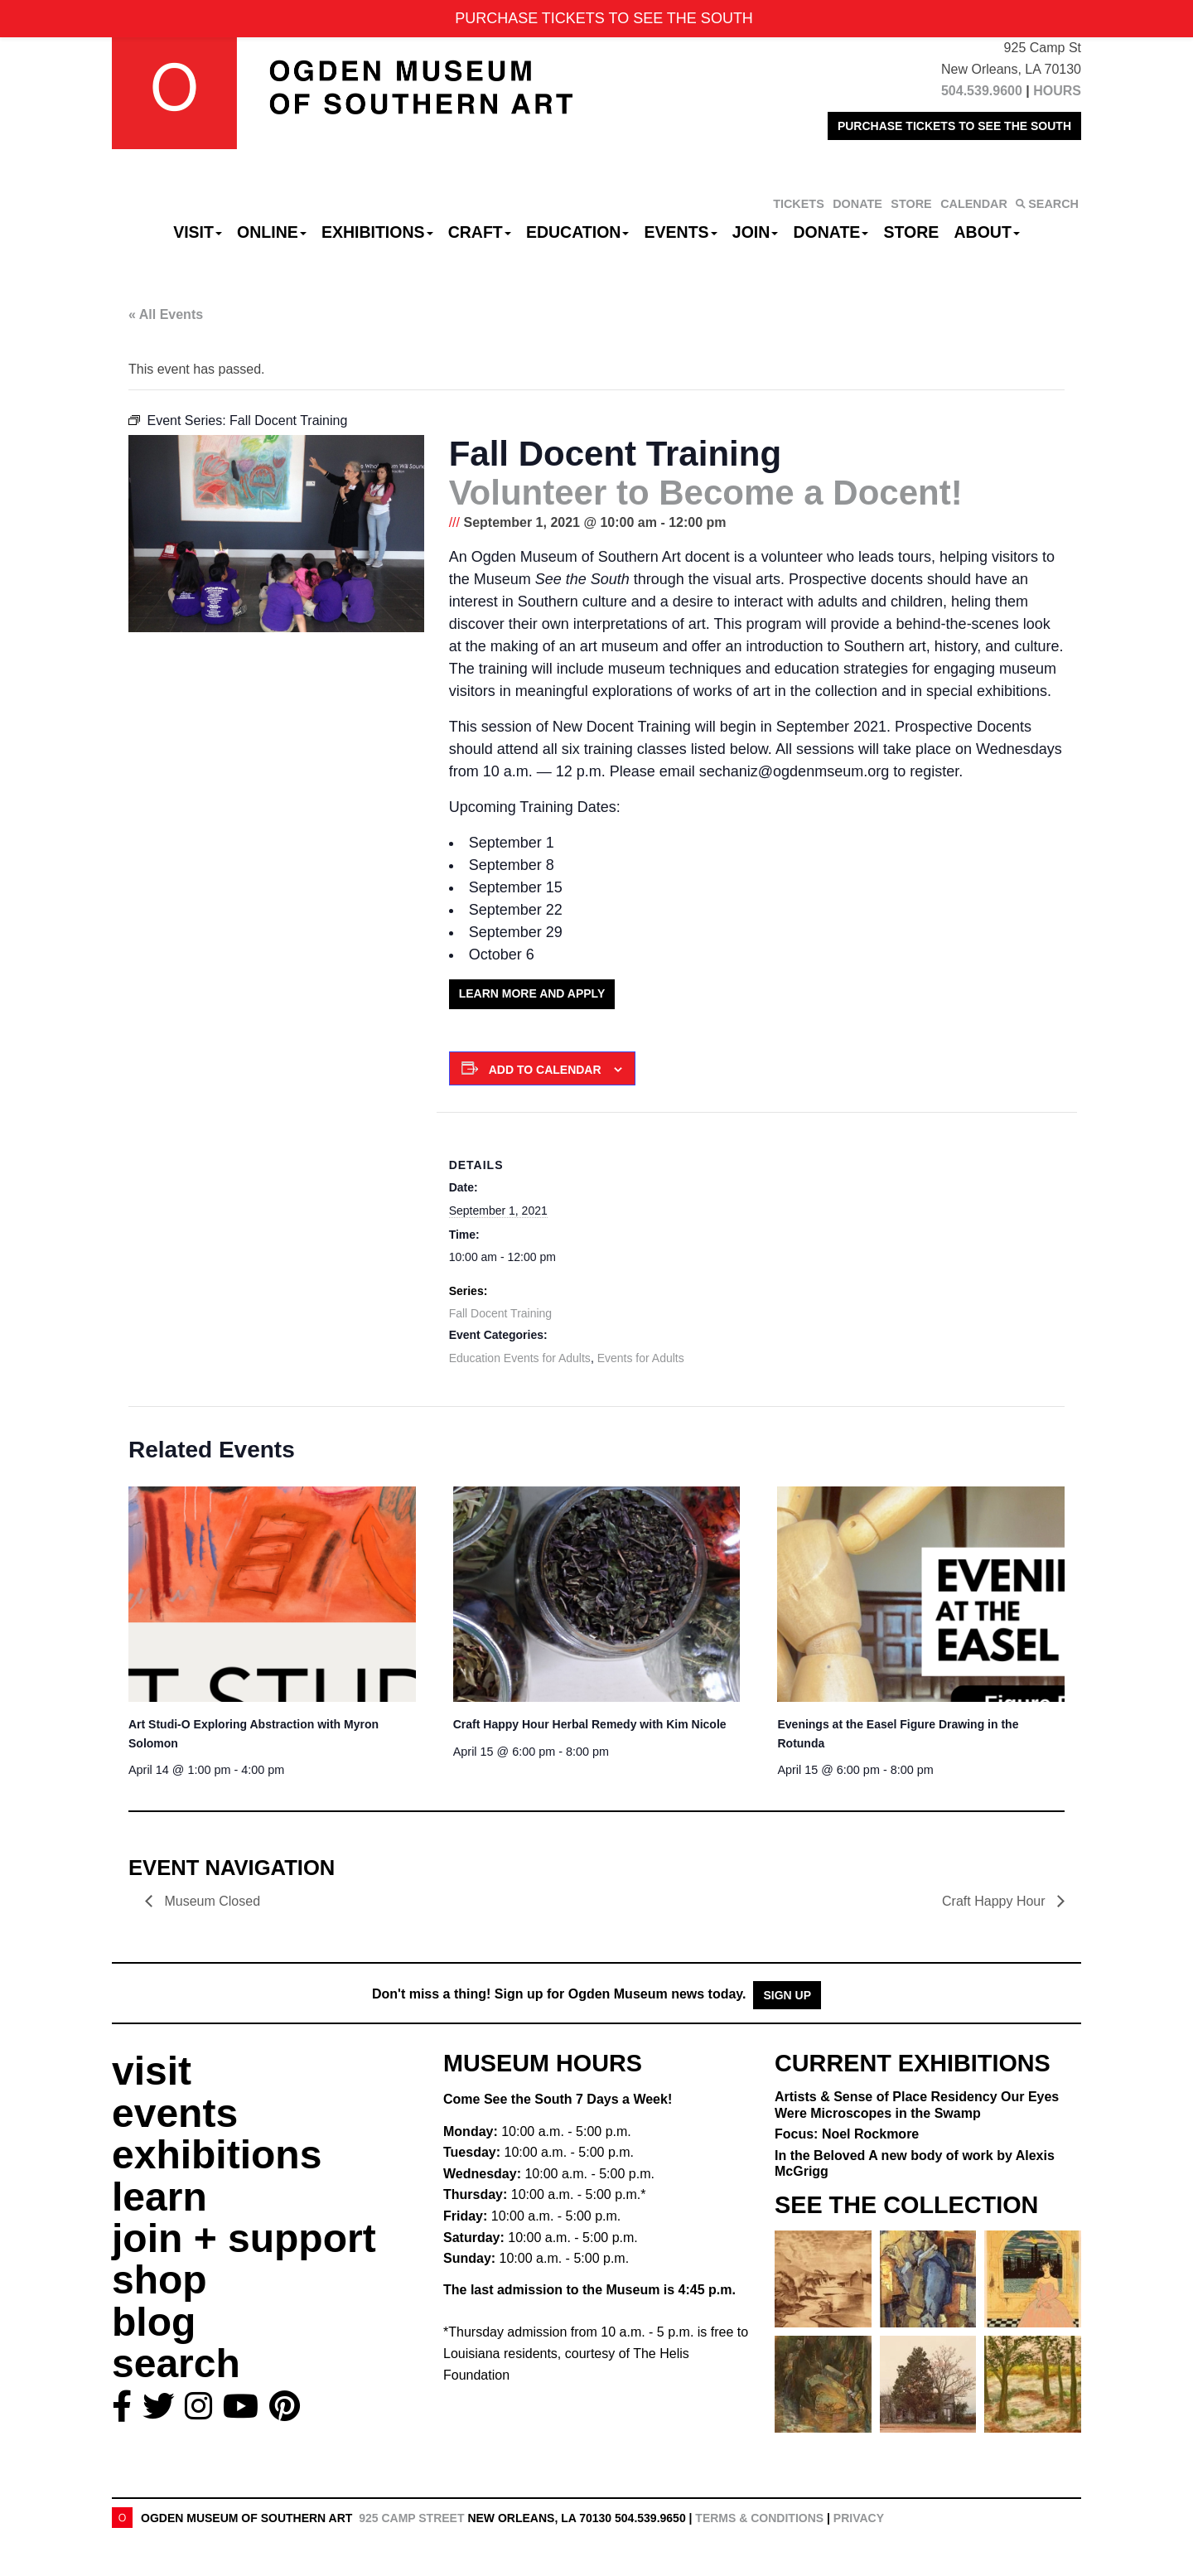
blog (154, 2322)
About (987, 232)
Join (755, 232)
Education (577, 232)
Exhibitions (377, 232)
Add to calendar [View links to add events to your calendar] (545, 1069)
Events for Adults (640, 1358)
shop (159, 2280)
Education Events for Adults (520, 1358)
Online (272, 232)
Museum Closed (212, 1901)
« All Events (165, 314)
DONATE (857, 203)
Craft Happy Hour (590, 1724)
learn (159, 2197)
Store (911, 232)
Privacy (858, 2518)
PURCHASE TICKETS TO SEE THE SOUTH (954, 126)
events (175, 2113)
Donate (830, 232)
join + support (244, 2238)
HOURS (1057, 91)
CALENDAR (973, 203)
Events (681, 232)
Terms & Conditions (759, 2518)
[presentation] (272, 1594)
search (176, 2363)
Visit (197, 232)
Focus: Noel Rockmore (847, 2134)
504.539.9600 (981, 91)
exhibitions (216, 2155)
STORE (911, 203)
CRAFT (479, 232)
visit (151, 2071)
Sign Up (787, 1995)
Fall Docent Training (501, 1313)
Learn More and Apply (532, 993)
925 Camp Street (411, 2518)
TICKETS (798, 203)
